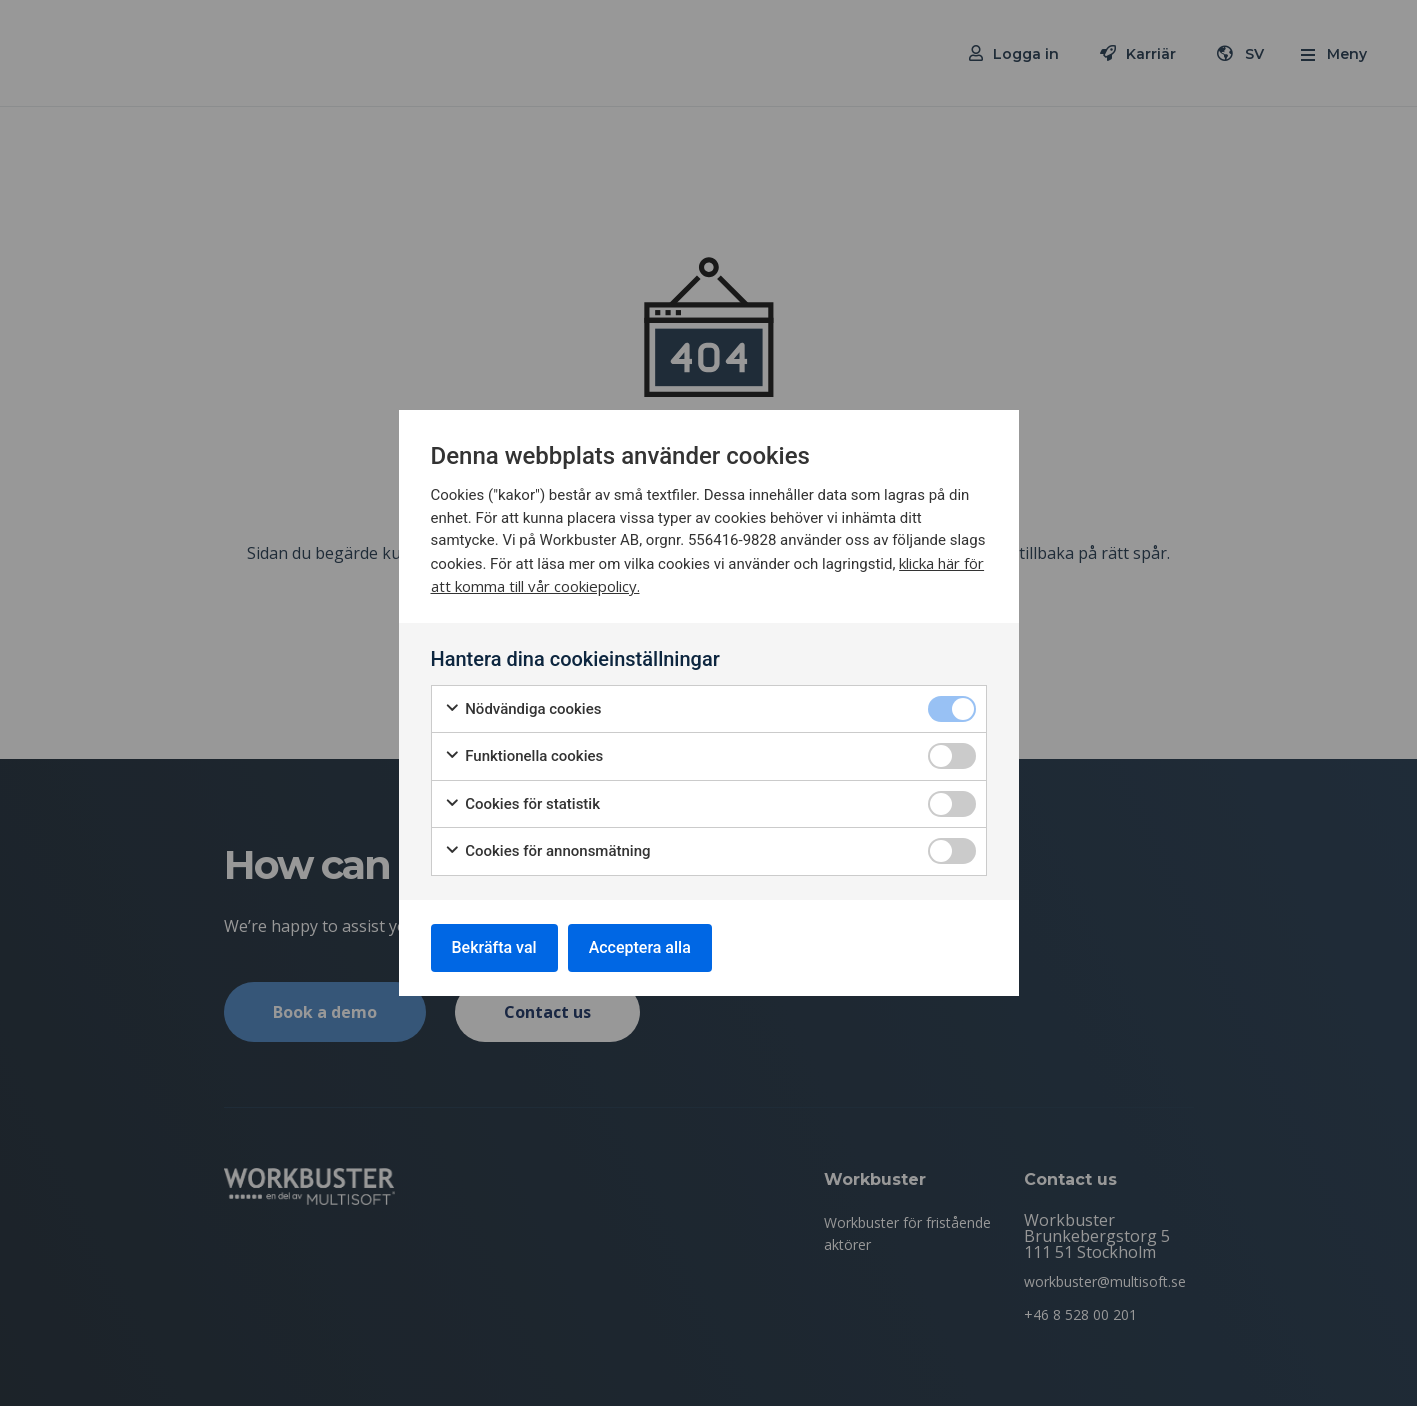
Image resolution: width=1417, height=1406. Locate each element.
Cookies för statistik (522, 804)
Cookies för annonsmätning (547, 851)
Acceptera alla (640, 947)
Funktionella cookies (524, 756)
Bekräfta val (494, 947)
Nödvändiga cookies (523, 709)
